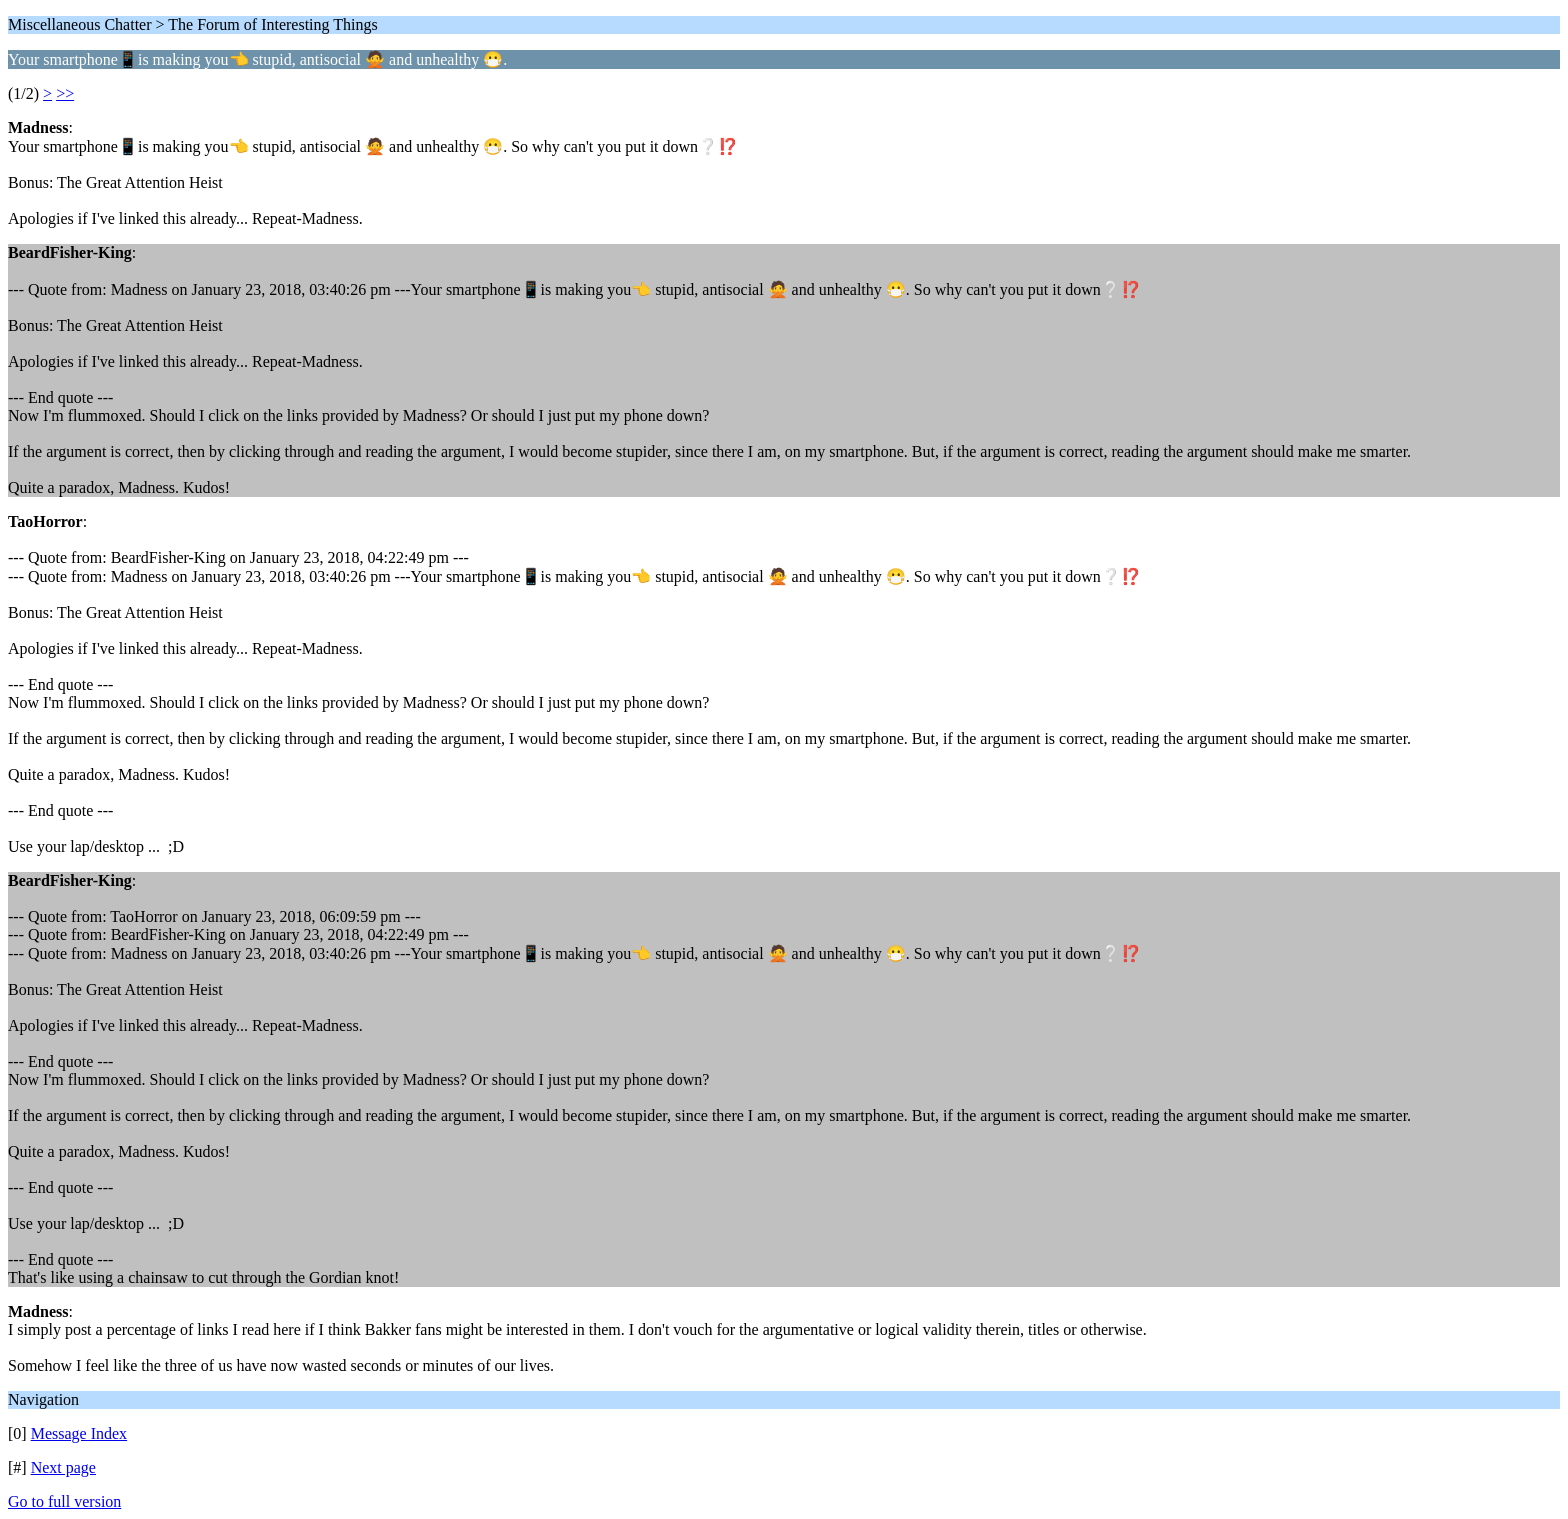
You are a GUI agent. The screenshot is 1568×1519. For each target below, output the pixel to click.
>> (65, 93)
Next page (63, 1467)
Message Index (79, 1433)
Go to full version (64, 1501)
